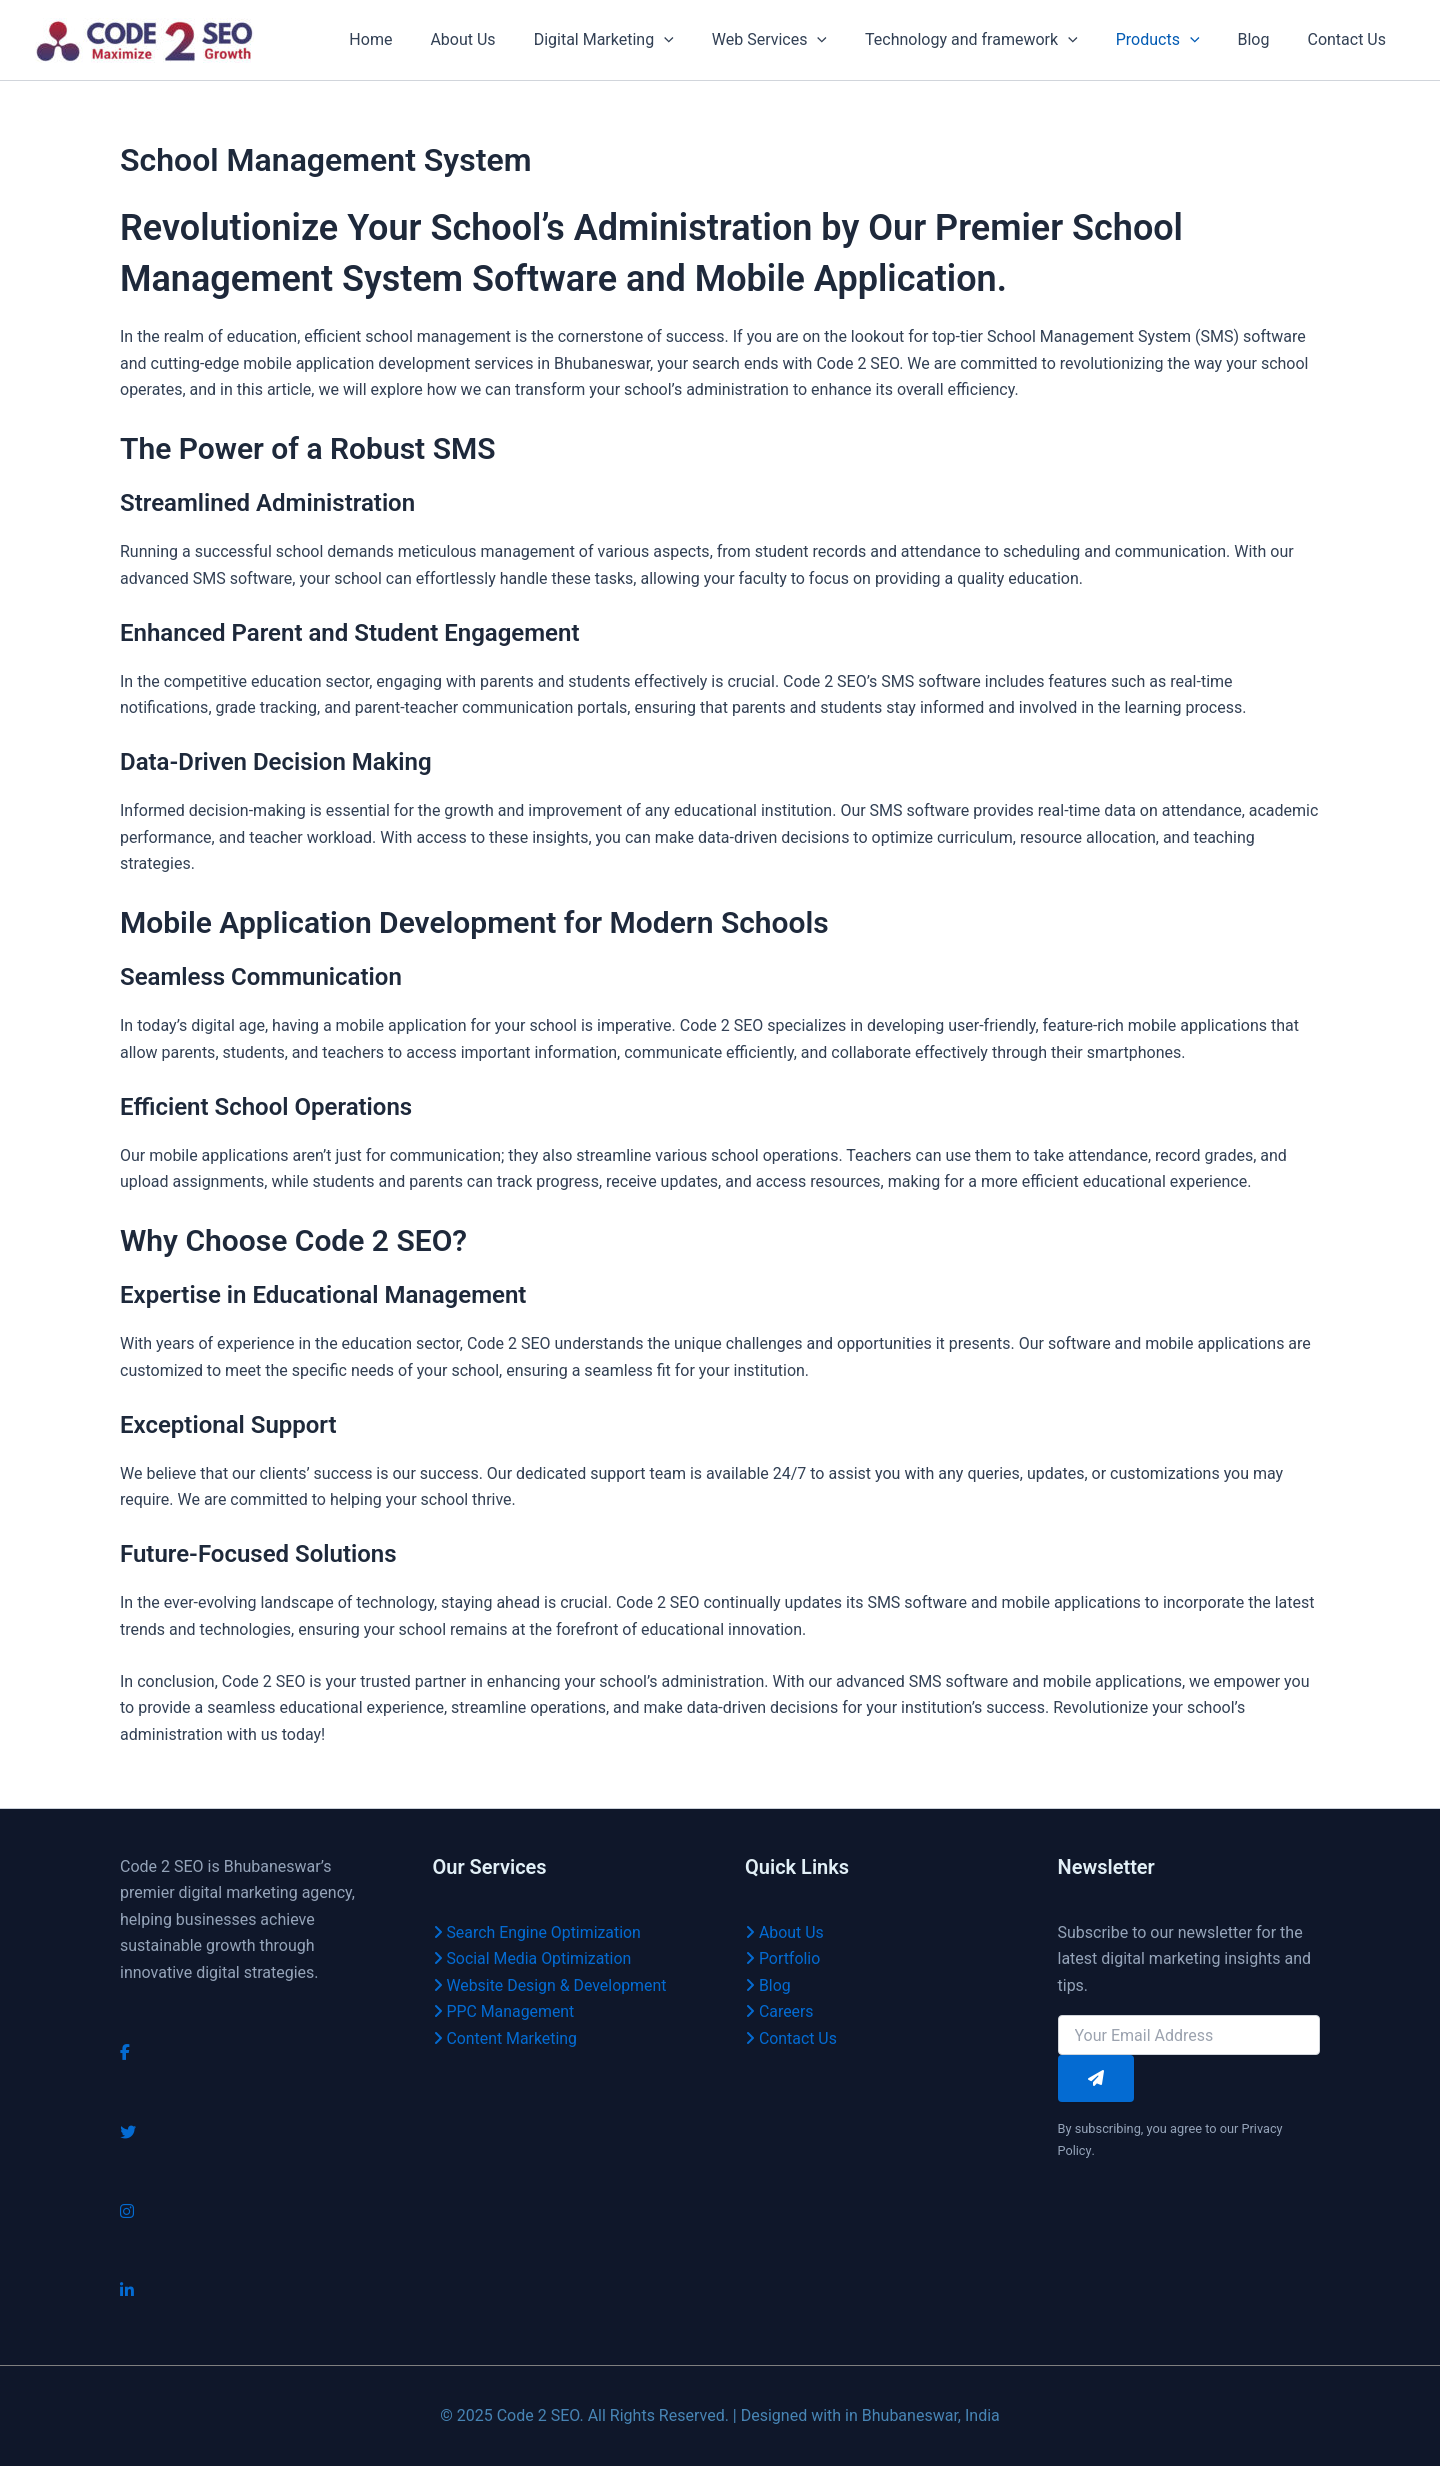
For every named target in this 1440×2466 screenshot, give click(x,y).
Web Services (796, 40)
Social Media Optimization (533, 1958)
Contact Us (1349, 39)
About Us (501, 39)
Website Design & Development (551, 1985)
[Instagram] (127, 2211)
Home (415, 39)
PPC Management (504, 2011)
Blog (1263, 39)
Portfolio (783, 1958)
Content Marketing (506, 2038)
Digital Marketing (637, 40)
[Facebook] (125, 2052)
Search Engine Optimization (538, 1932)
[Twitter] (128, 2132)
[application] (697, 40)
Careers (779, 2011)
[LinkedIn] (127, 2290)
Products (1173, 40)
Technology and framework (992, 40)
